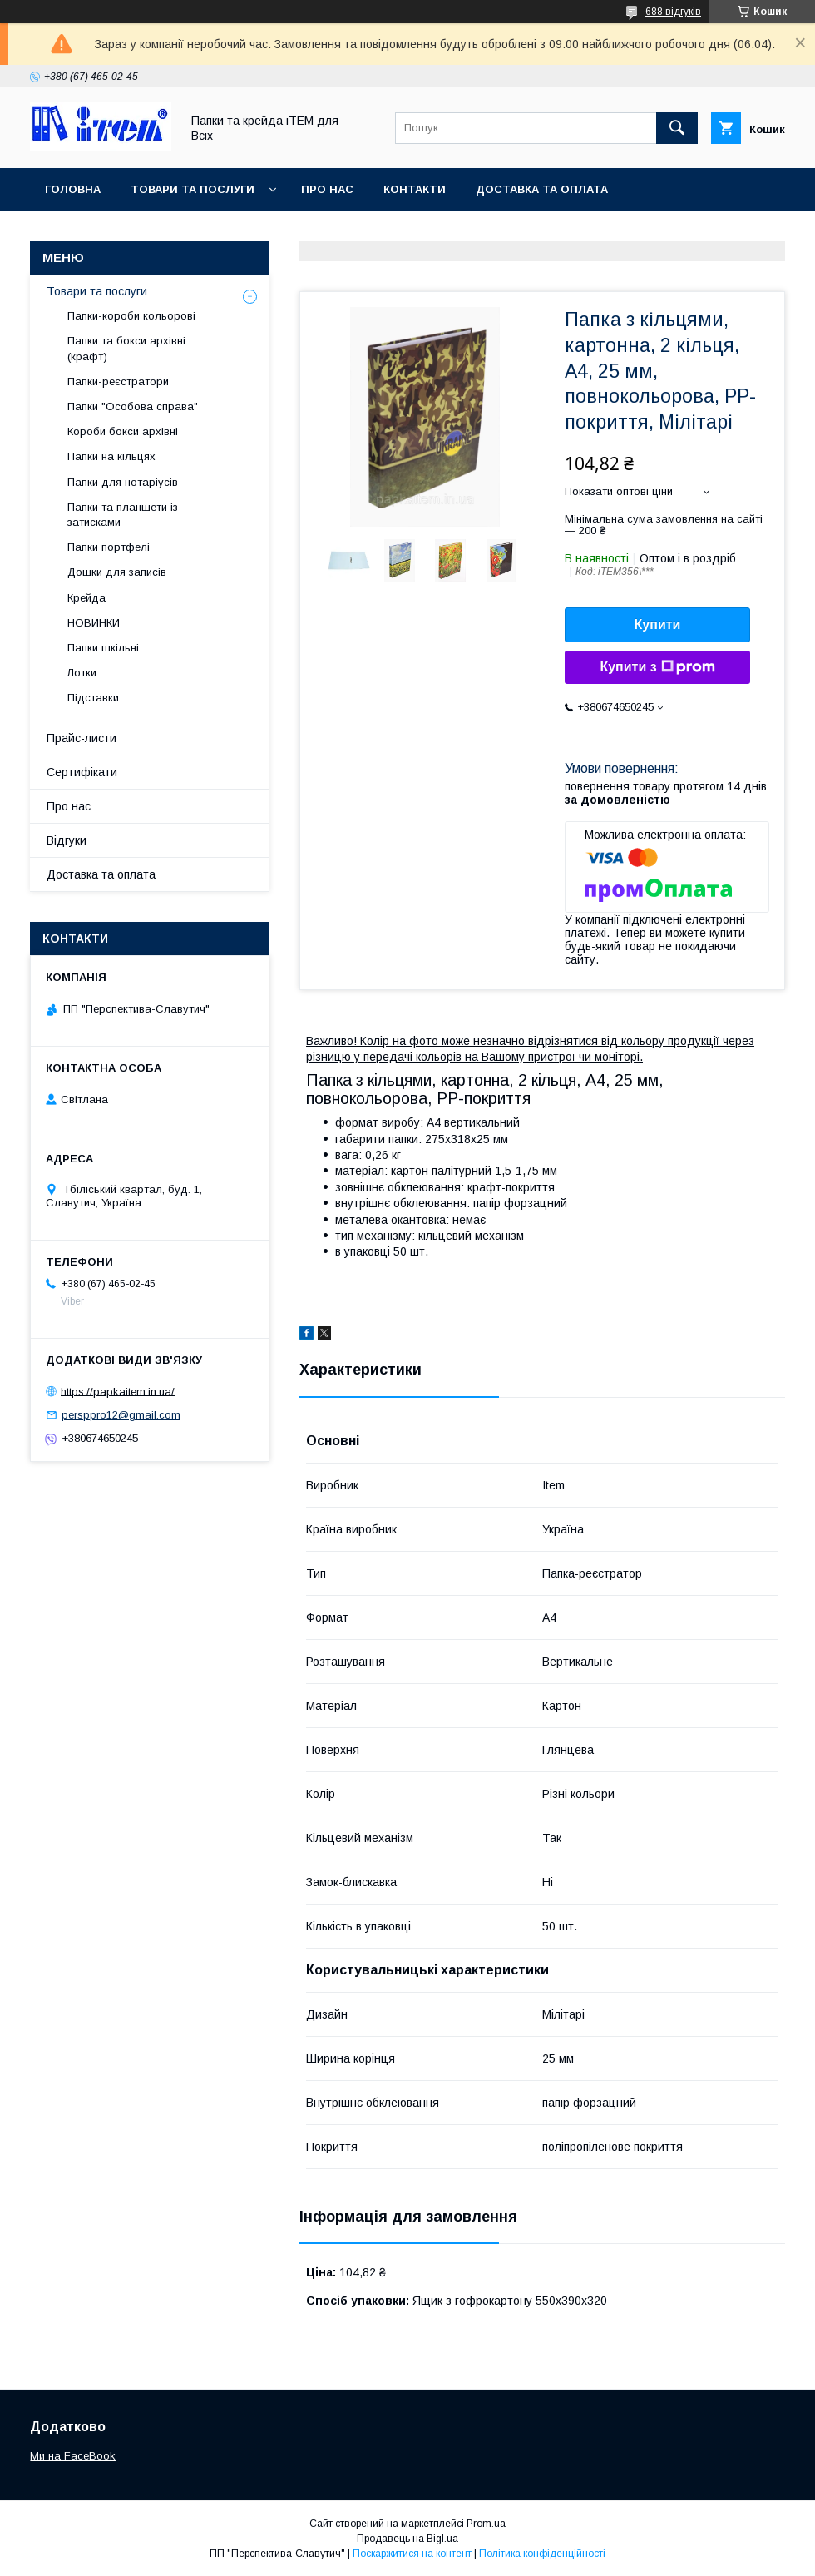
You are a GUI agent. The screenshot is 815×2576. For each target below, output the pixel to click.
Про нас (327, 189)
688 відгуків (673, 11)
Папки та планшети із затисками (122, 514)
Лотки (81, 672)
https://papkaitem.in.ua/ (118, 1391)
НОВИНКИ (93, 623)
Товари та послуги (192, 189)
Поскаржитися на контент (412, 2553)
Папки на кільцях (111, 456)
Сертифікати (82, 772)
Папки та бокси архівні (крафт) (126, 348)
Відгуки (66, 840)
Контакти (414, 189)
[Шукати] (677, 128)
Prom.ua (486, 2523)
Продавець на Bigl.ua (407, 2538)
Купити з (657, 667)
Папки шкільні (103, 648)
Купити (658, 624)
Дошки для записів (116, 572)
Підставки (93, 697)
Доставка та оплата (542, 189)
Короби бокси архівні (122, 431)
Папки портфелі (108, 547)
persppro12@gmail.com (121, 1415)
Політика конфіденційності (542, 2553)
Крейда (86, 598)
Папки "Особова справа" (132, 406)
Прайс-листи (81, 738)
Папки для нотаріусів (122, 482)
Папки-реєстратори (118, 381)
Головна (73, 189)
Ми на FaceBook (73, 2456)
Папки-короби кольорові (131, 316)
